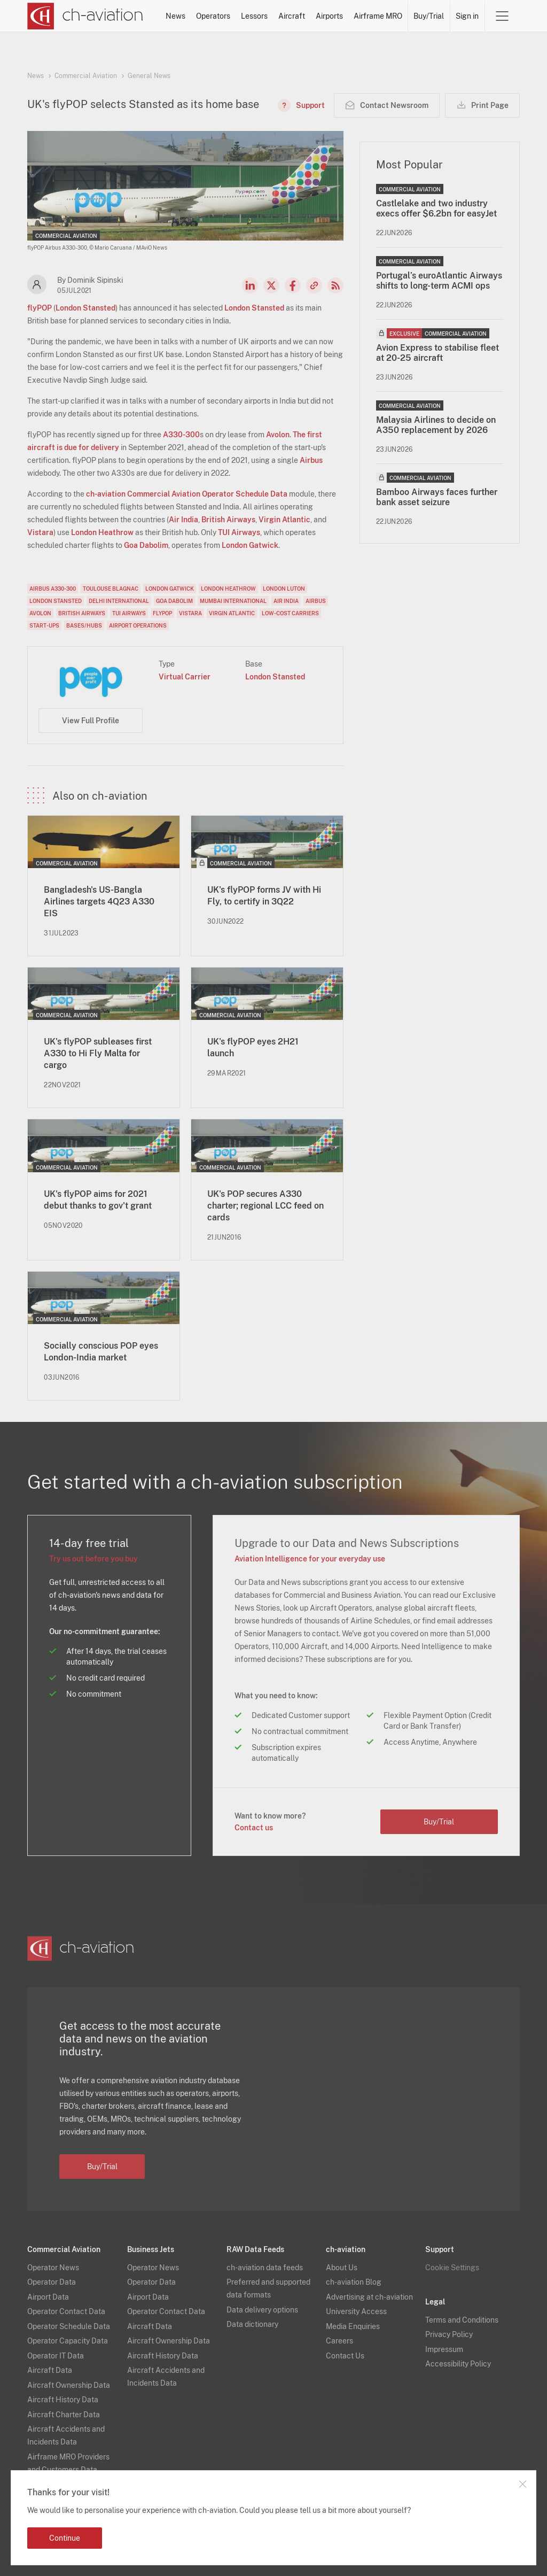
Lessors (254, 16)
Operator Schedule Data (68, 2326)
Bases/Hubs (84, 625)
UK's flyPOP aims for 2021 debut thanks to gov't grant (98, 1200)
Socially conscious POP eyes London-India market (101, 1352)
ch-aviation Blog (353, 2282)
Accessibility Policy (458, 2364)
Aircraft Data (49, 2370)
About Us (341, 2267)
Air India (183, 519)
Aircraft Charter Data (63, 2414)
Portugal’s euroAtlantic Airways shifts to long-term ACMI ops (439, 280)
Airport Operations (138, 625)
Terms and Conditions (461, 2320)
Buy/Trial (428, 16)
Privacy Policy (449, 2334)
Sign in (467, 16)
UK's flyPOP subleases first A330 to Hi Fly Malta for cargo (98, 1053)
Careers (339, 2341)
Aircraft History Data (62, 2399)
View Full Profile (90, 720)
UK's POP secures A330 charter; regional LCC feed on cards (265, 1206)
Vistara (40, 532)
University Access (356, 2311)
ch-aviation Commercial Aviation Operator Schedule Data (186, 494)
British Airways (228, 519)
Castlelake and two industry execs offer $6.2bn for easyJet (436, 208)
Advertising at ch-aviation (369, 2297)
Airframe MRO (378, 16)
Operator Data (51, 2282)
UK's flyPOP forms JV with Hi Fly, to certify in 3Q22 (264, 896)
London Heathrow (102, 532)
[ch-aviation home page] (85, 16)
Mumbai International (233, 601)
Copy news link (314, 285)
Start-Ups (44, 625)
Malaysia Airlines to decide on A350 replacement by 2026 (436, 425)
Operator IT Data (55, 2355)
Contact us (254, 1827)
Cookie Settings (452, 2267)
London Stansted (85, 308)
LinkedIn (250, 285)
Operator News (53, 2267)
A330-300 (181, 434)
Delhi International (119, 601)
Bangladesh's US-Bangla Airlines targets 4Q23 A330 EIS (99, 901)
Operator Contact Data (66, 2311)
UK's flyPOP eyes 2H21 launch (253, 1047)
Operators (213, 16)
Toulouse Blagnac (110, 588)
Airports (329, 16)
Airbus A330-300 (52, 588)
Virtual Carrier (184, 676)
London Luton (284, 588)
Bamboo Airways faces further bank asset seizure (436, 497)
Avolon (278, 434)
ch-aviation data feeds (264, 2267)
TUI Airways (239, 532)
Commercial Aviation (85, 76)
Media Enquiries (353, 2326)
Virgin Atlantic (284, 519)
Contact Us (345, 2355)
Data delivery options (262, 2310)
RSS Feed (335, 285)
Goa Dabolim (146, 545)
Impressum (444, 2349)
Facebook (293, 285)
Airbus (311, 460)
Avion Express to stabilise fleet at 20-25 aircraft (437, 353)
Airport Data (48, 2297)
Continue (64, 2538)
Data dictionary (252, 2324)
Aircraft (291, 16)
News (175, 16)
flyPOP (39, 308)
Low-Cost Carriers (290, 613)
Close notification (522, 2484)
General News (149, 76)
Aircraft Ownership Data (68, 2385)
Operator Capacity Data (67, 2341)
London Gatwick (250, 545)
